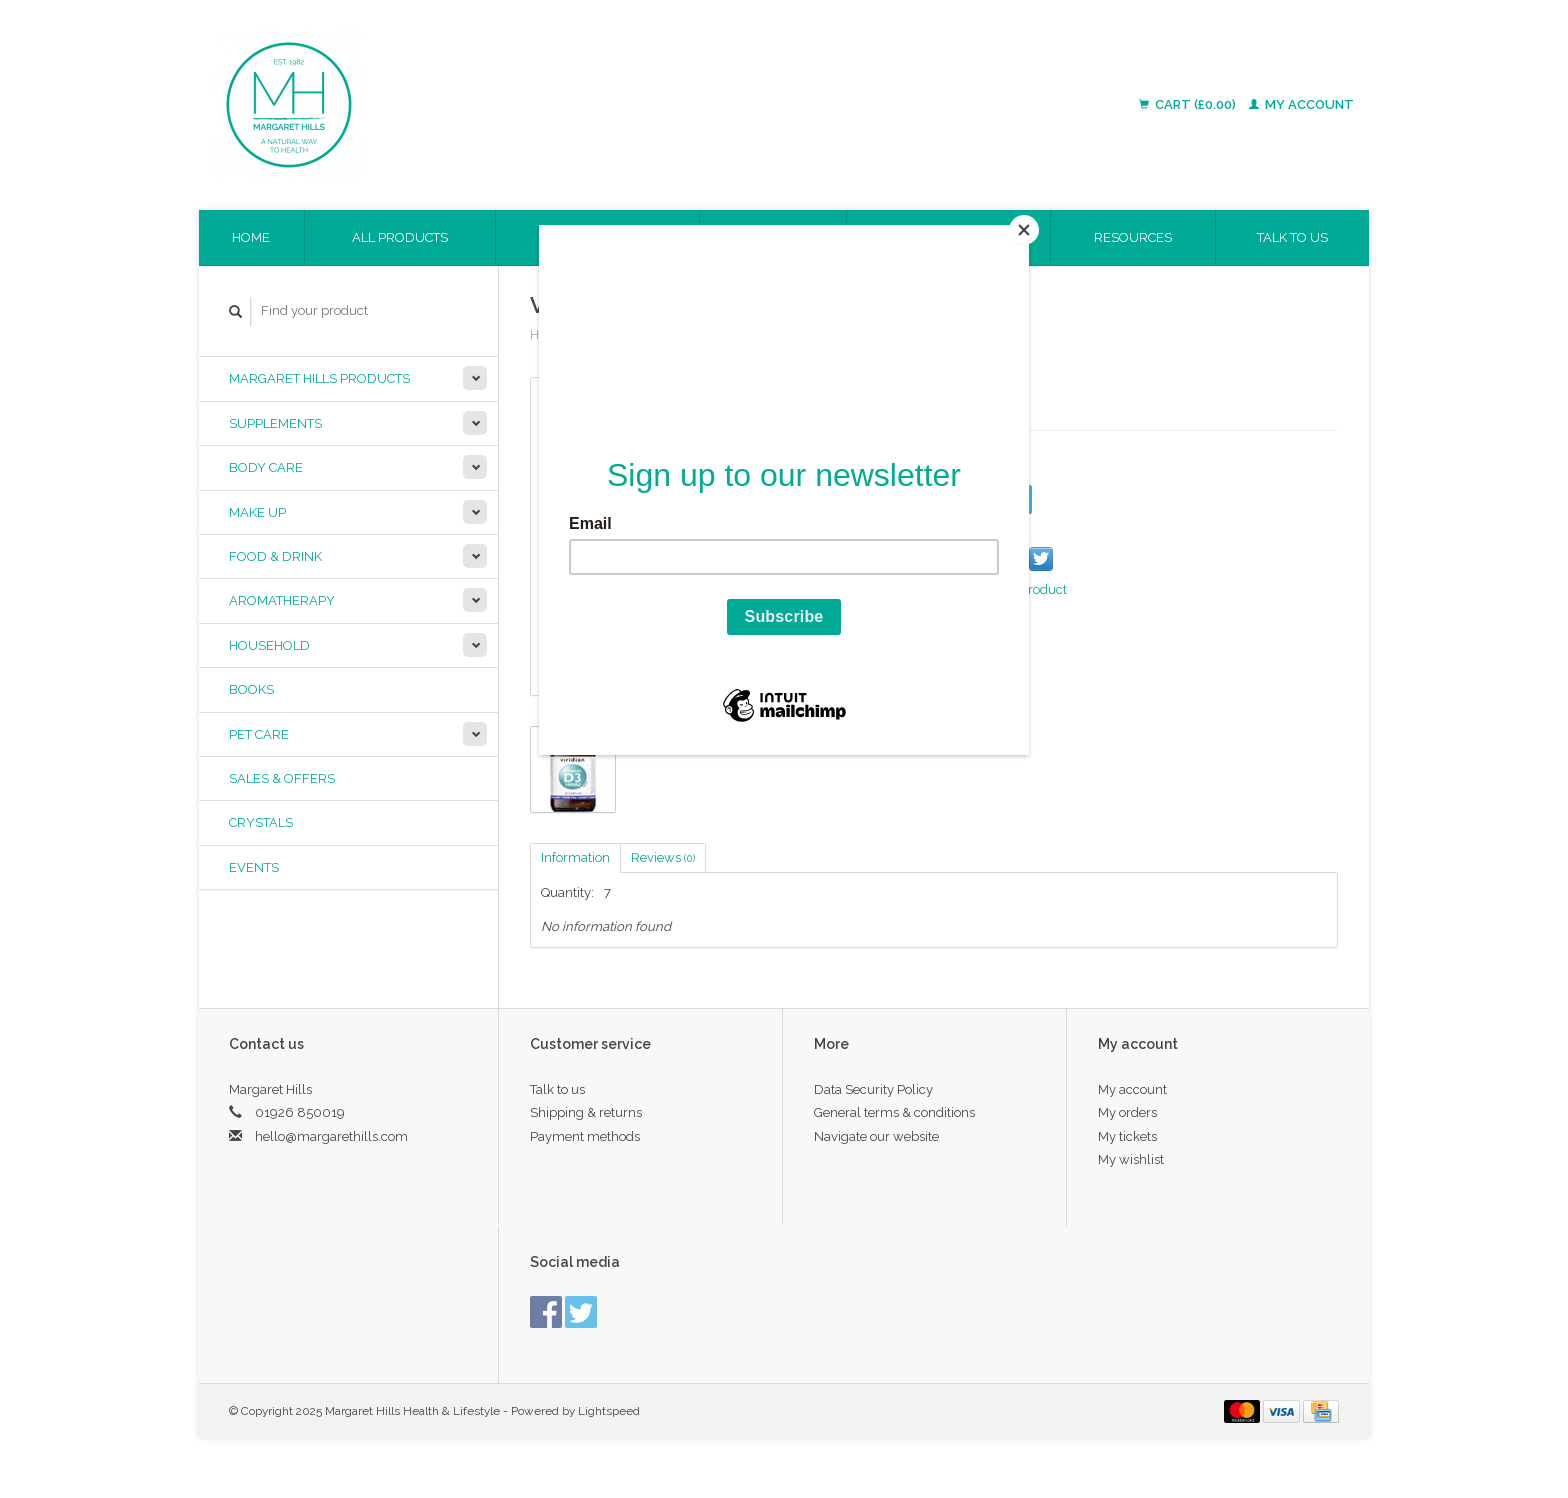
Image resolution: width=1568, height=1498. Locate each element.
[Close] (1024, 230)
